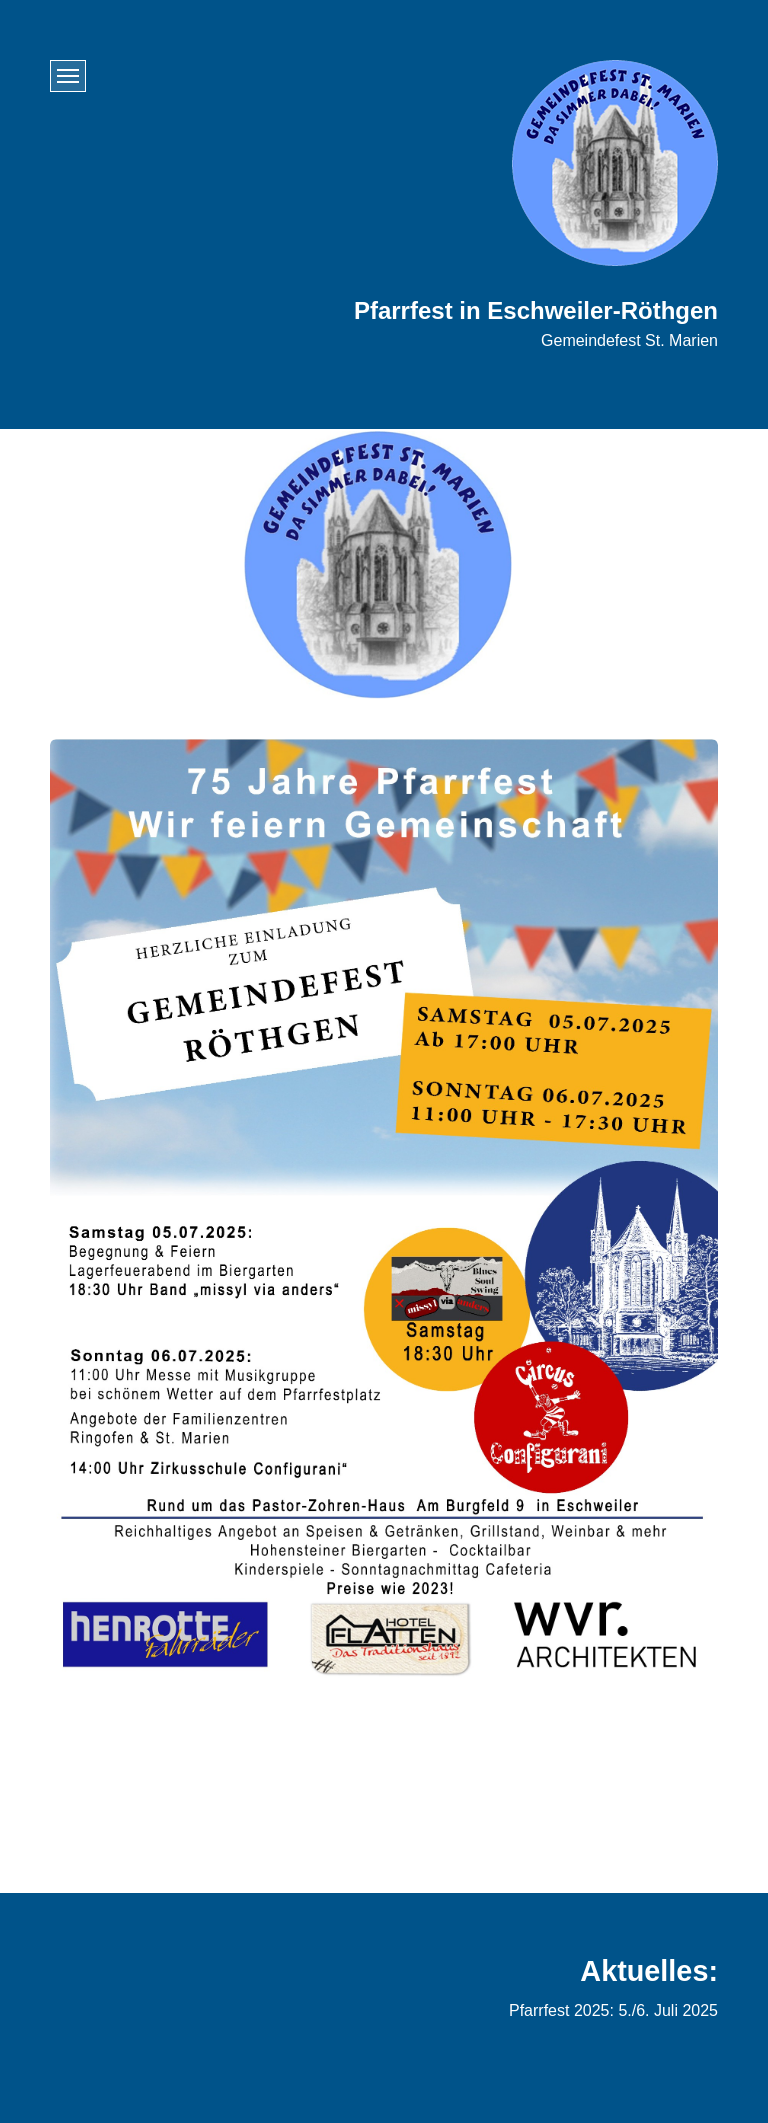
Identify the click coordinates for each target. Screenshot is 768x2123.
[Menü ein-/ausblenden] (68, 76)
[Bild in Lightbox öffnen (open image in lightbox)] (384, 1211)
